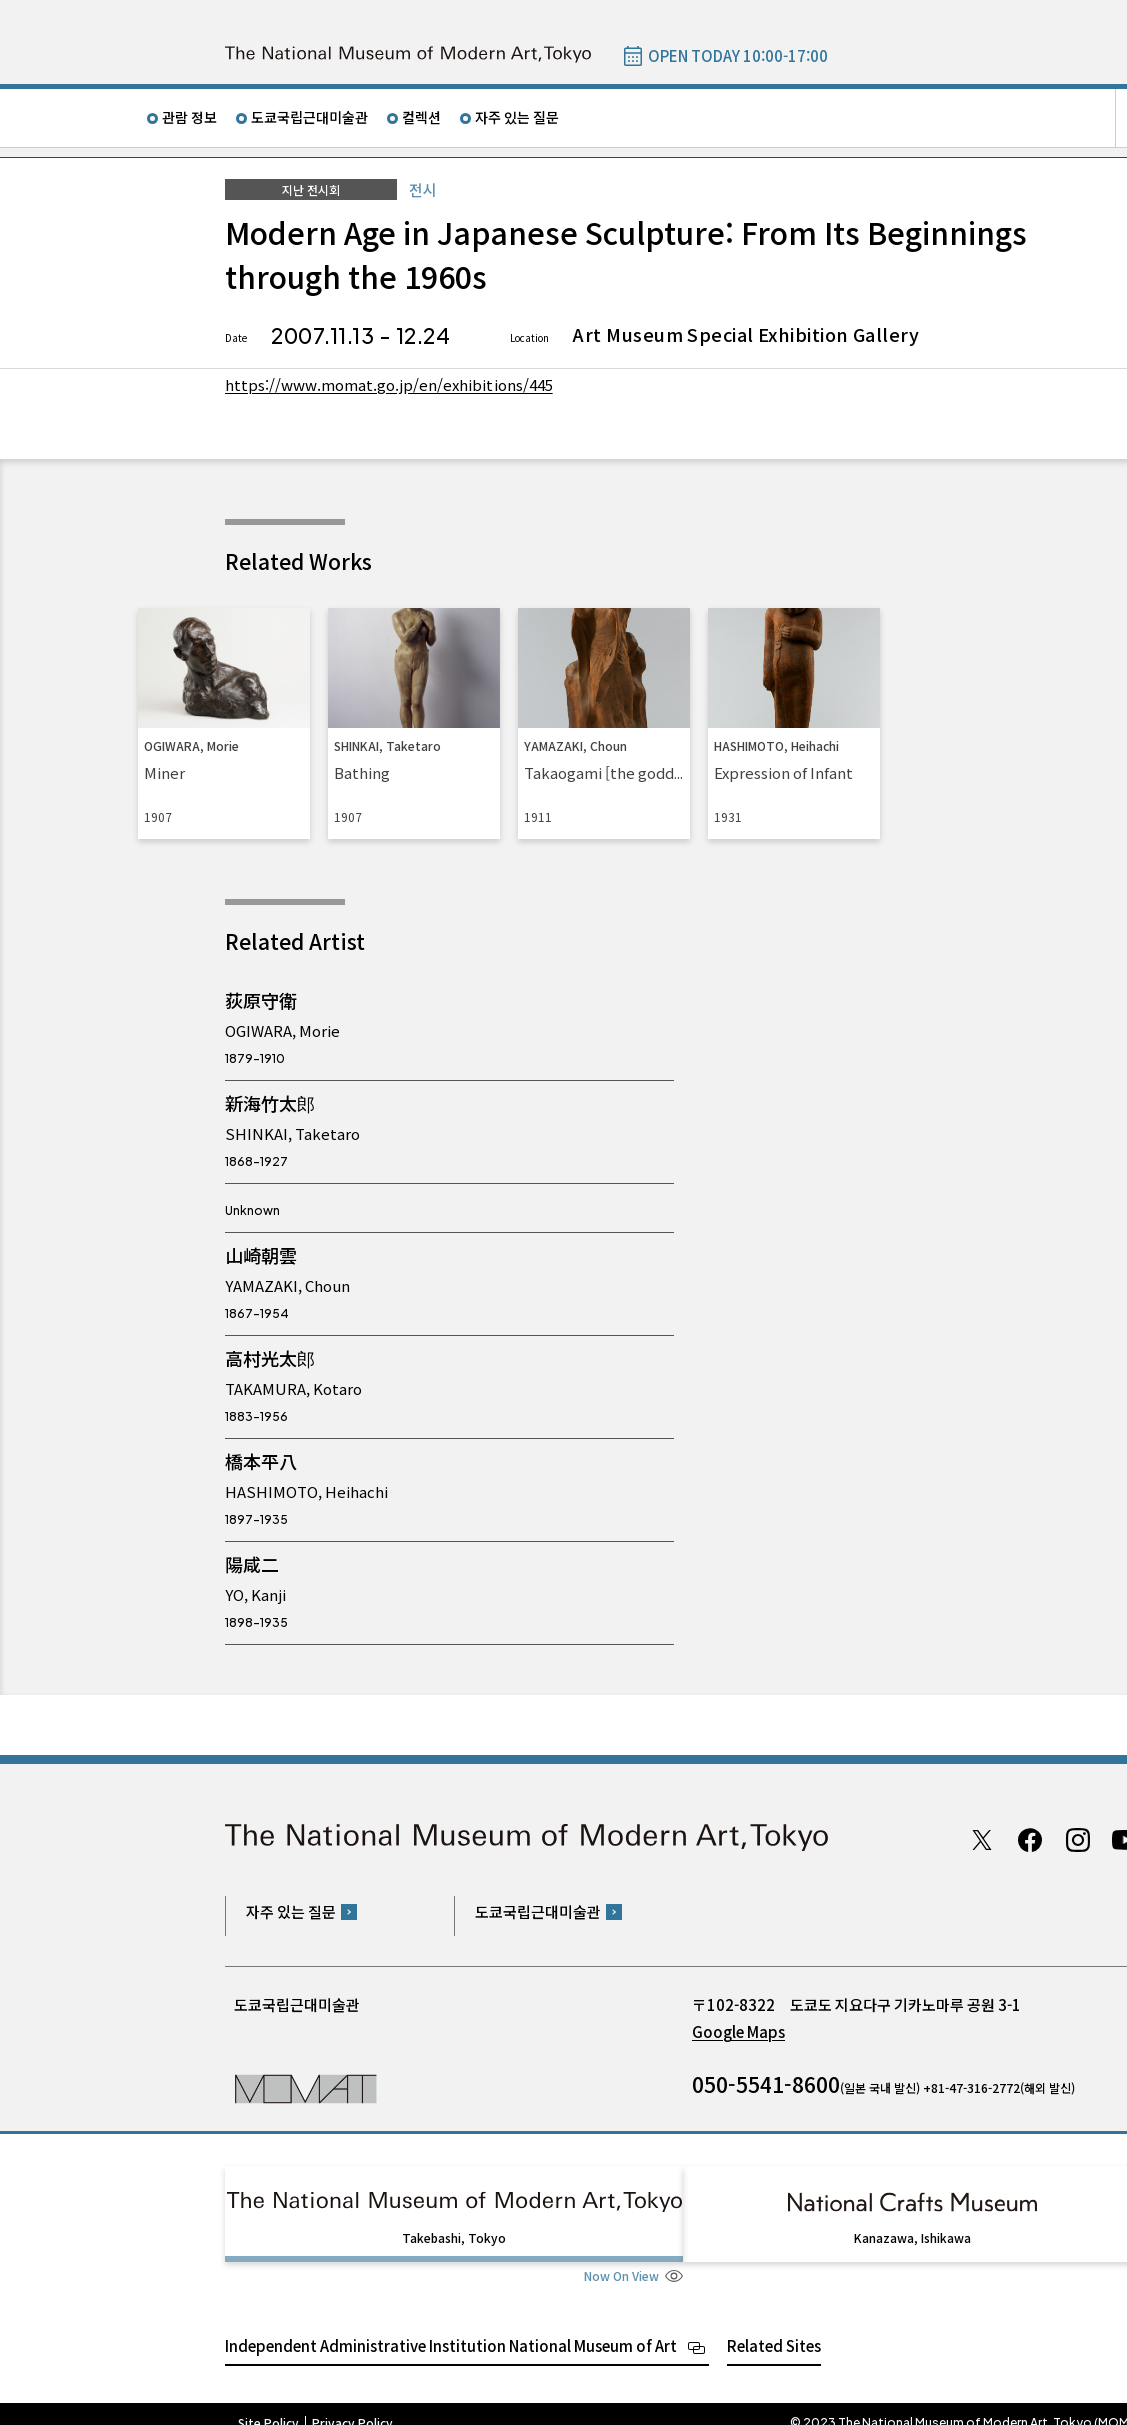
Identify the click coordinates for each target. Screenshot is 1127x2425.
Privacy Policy (352, 2405)
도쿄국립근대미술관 (309, 117)
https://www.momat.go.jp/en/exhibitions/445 (397, 384)
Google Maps (738, 2031)
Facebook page (1030, 1840)
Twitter (982, 1840)
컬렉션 (421, 117)
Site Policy (268, 2405)
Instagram (1078, 1840)
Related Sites (774, 2327)
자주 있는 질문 (517, 117)
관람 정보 (189, 117)
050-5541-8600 (766, 2084)
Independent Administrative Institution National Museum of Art (451, 2327)
